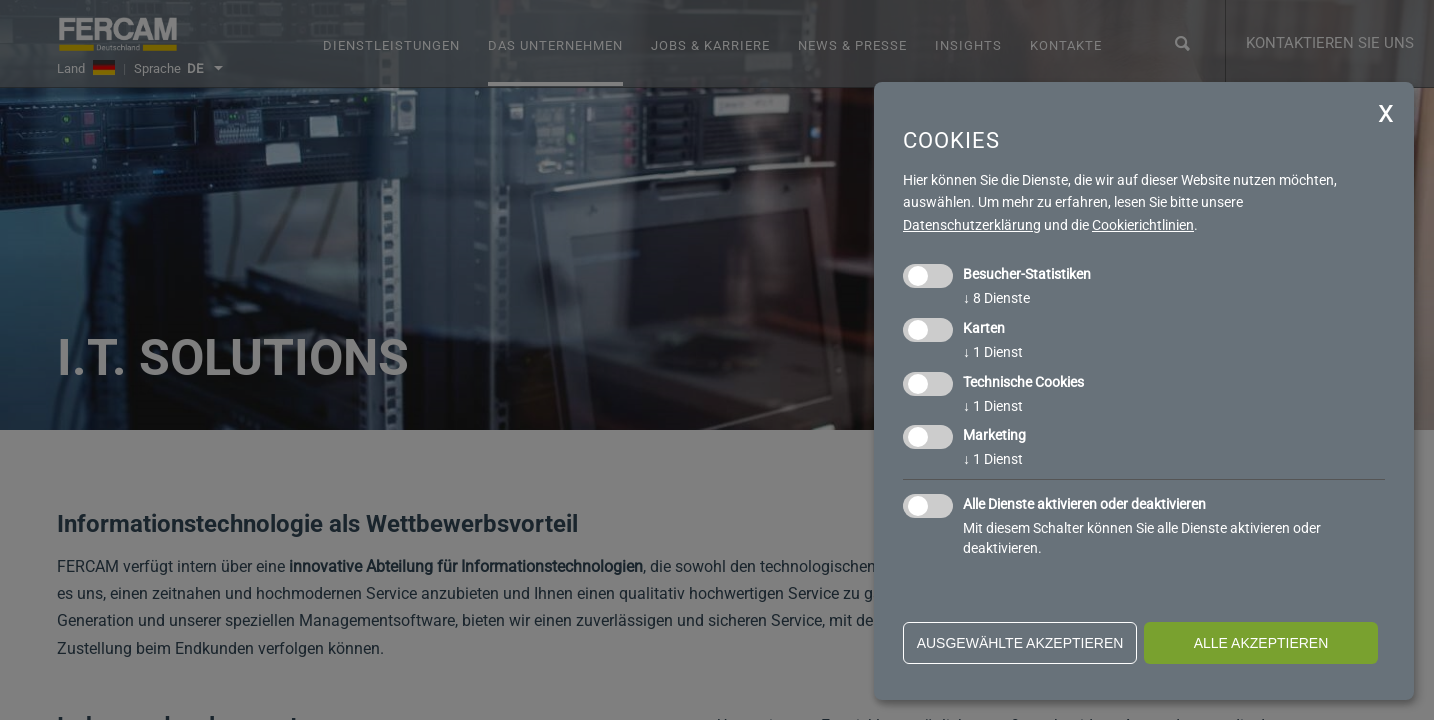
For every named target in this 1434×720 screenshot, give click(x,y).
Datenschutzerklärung (972, 225)
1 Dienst (993, 352)
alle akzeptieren (1261, 643)
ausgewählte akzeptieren (1020, 643)
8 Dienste (996, 298)
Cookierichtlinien (1143, 225)
